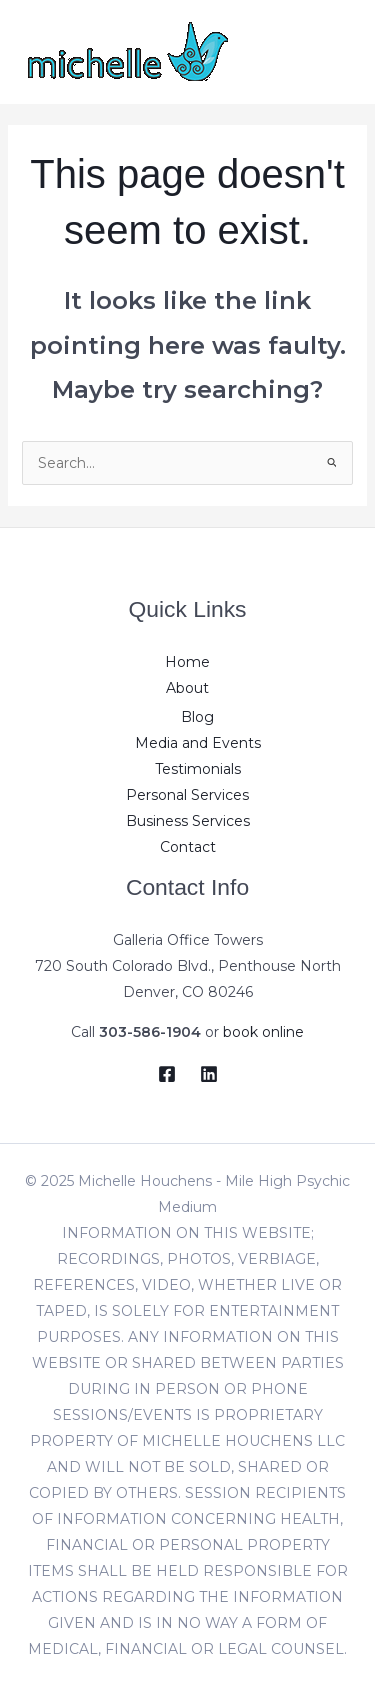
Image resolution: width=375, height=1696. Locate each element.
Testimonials (198, 769)
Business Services (188, 821)
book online (263, 1032)
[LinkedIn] (209, 1074)
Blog (197, 717)
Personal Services (187, 795)
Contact (188, 847)
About (187, 688)
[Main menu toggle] (334, 51)
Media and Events (198, 743)
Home (187, 662)
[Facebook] (167, 1074)
